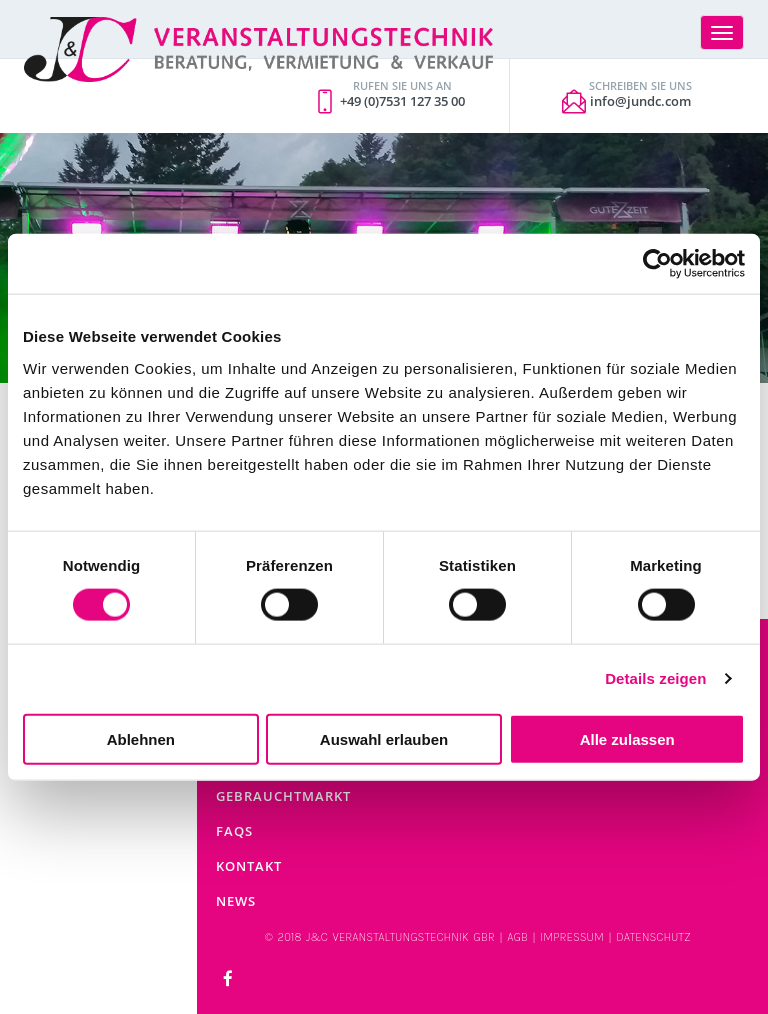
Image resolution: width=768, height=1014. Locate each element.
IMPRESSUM (572, 937)
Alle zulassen (627, 738)
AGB (517, 937)
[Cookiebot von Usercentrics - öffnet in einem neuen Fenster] (657, 264)
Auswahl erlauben (384, 738)
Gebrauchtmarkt (283, 796)
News (236, 901)
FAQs (234, 831)
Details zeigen (655, 678)
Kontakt (249, 866)
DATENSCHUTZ (653, 937)
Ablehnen (141, 738)
